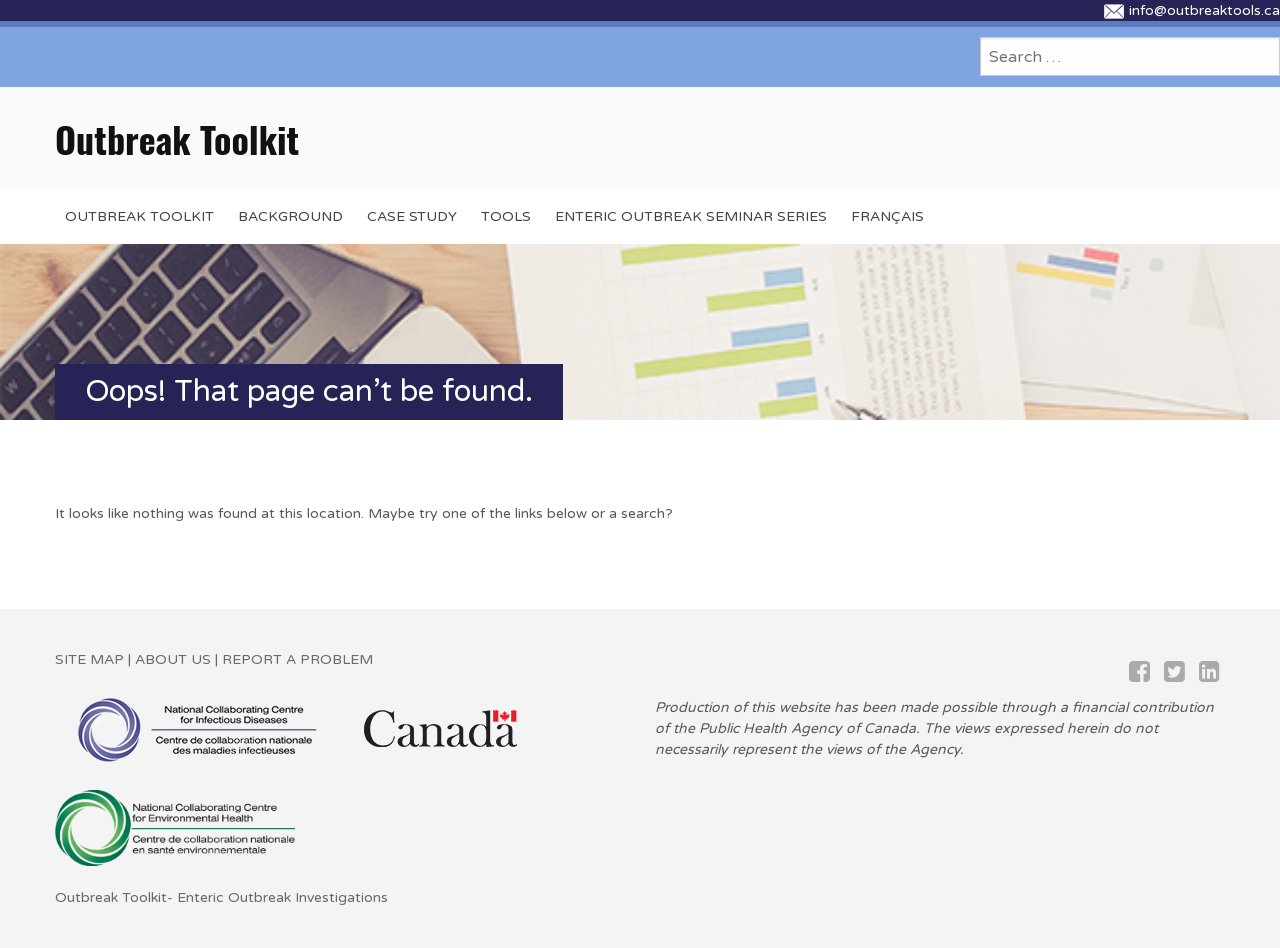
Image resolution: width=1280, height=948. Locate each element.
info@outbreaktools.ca (1191, 10)
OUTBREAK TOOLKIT (139, 216)
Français (887, 216)
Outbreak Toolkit (177, 138)
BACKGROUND (290, 216)
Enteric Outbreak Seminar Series (691, 216)
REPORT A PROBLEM (295, 659)
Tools (506, 216)
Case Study (412, 216)
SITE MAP (89, 659)
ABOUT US (173, 659)
